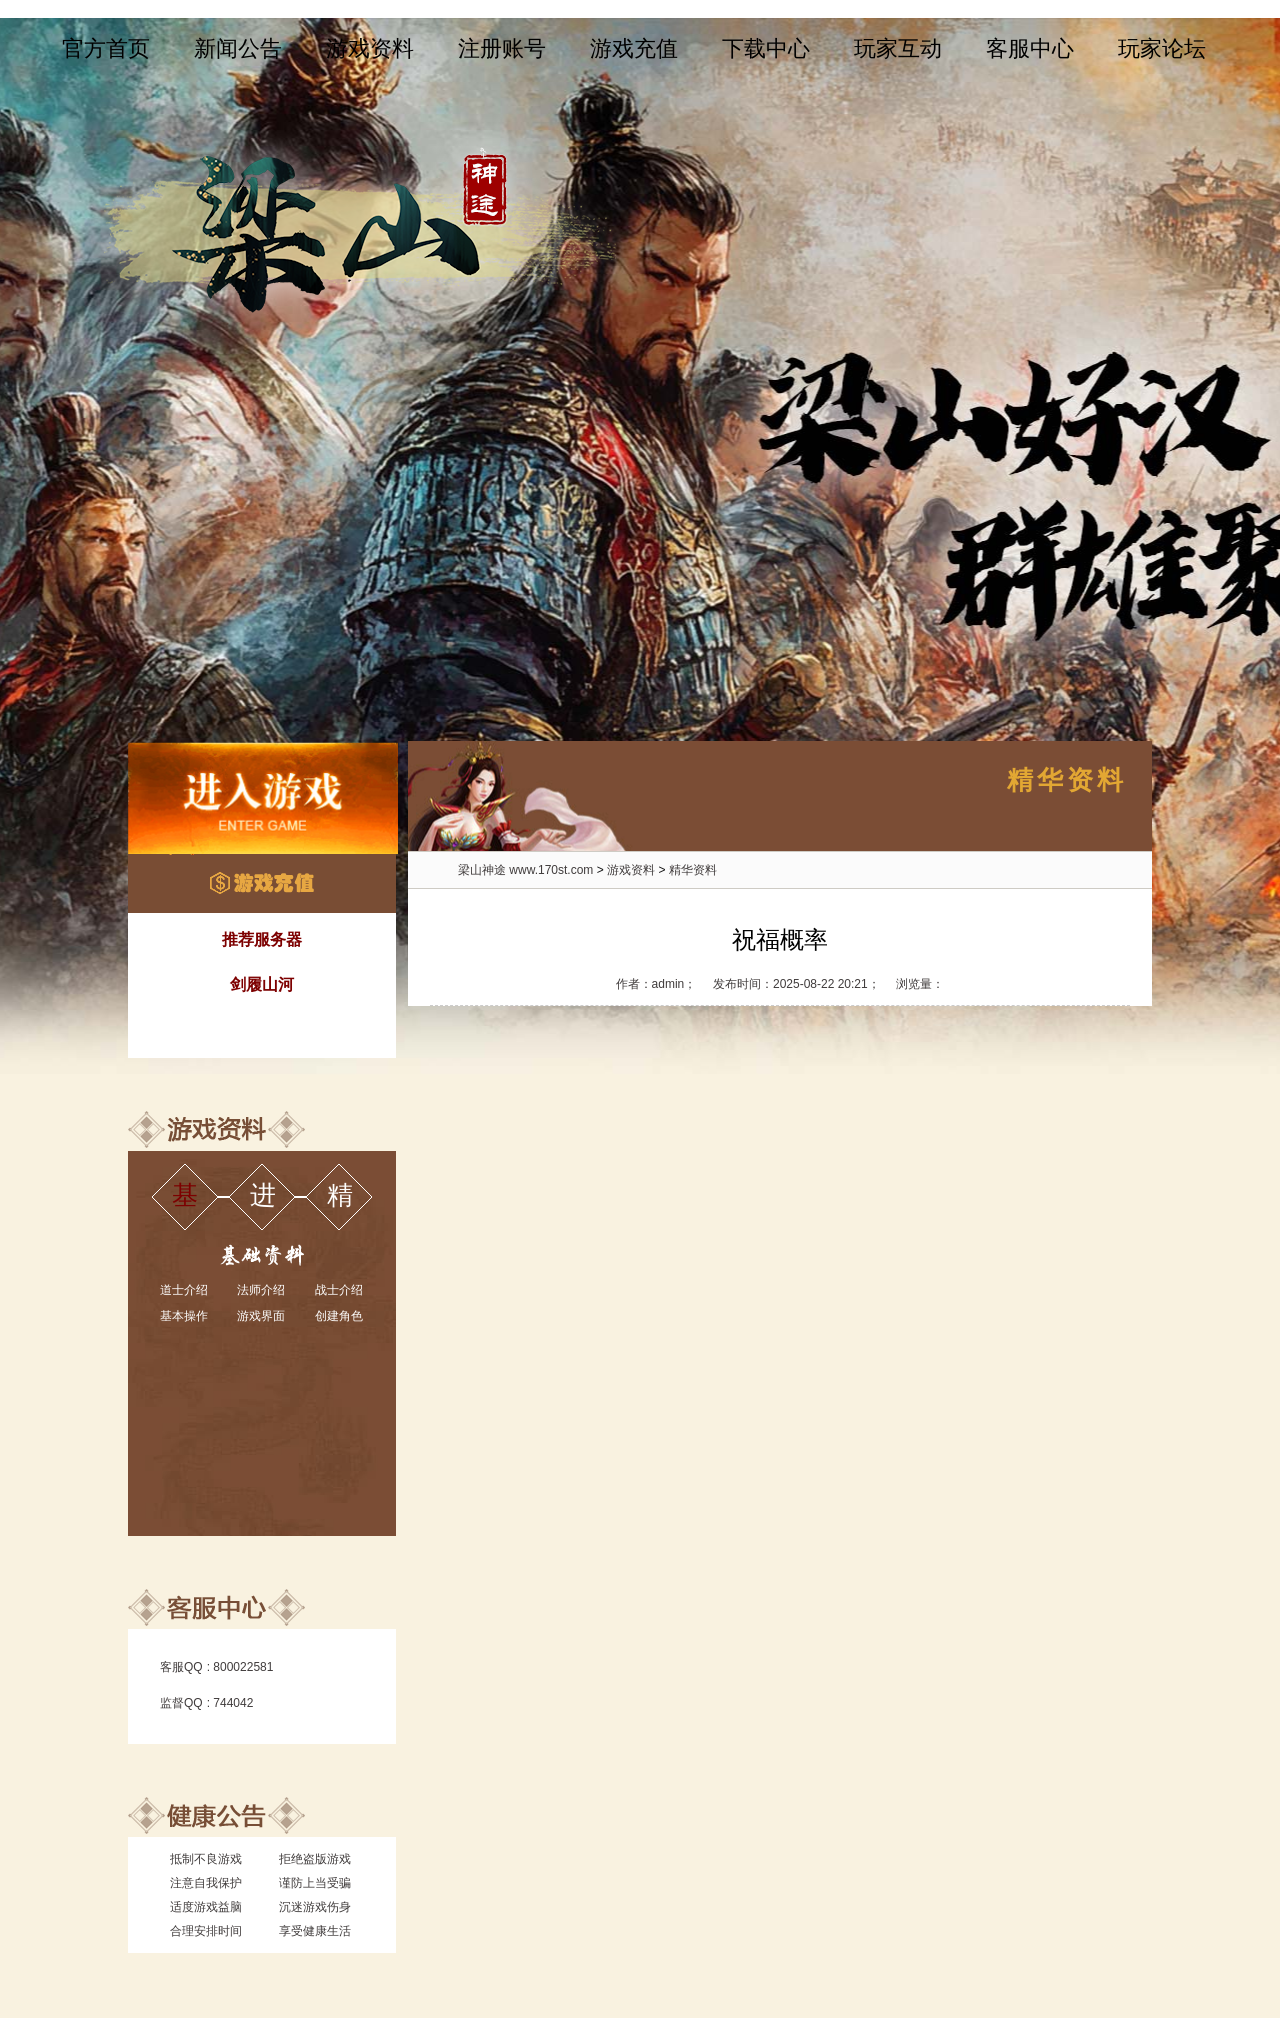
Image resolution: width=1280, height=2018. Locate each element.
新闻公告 (238, 48)
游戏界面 (261, 1316)
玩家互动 (898, 48)
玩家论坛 (1162, 48)
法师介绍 (261, 1290)
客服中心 (1030, 48)
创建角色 (339, 1316)
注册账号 (502, 48)
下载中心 (766, 48)
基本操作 (184, 1316)
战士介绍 (339, 1290)
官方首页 (106, 48)
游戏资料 (370, 48)
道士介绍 (184, 1290)
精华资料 (693, 870)
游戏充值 (634, 48)
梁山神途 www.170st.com (525, 870)
